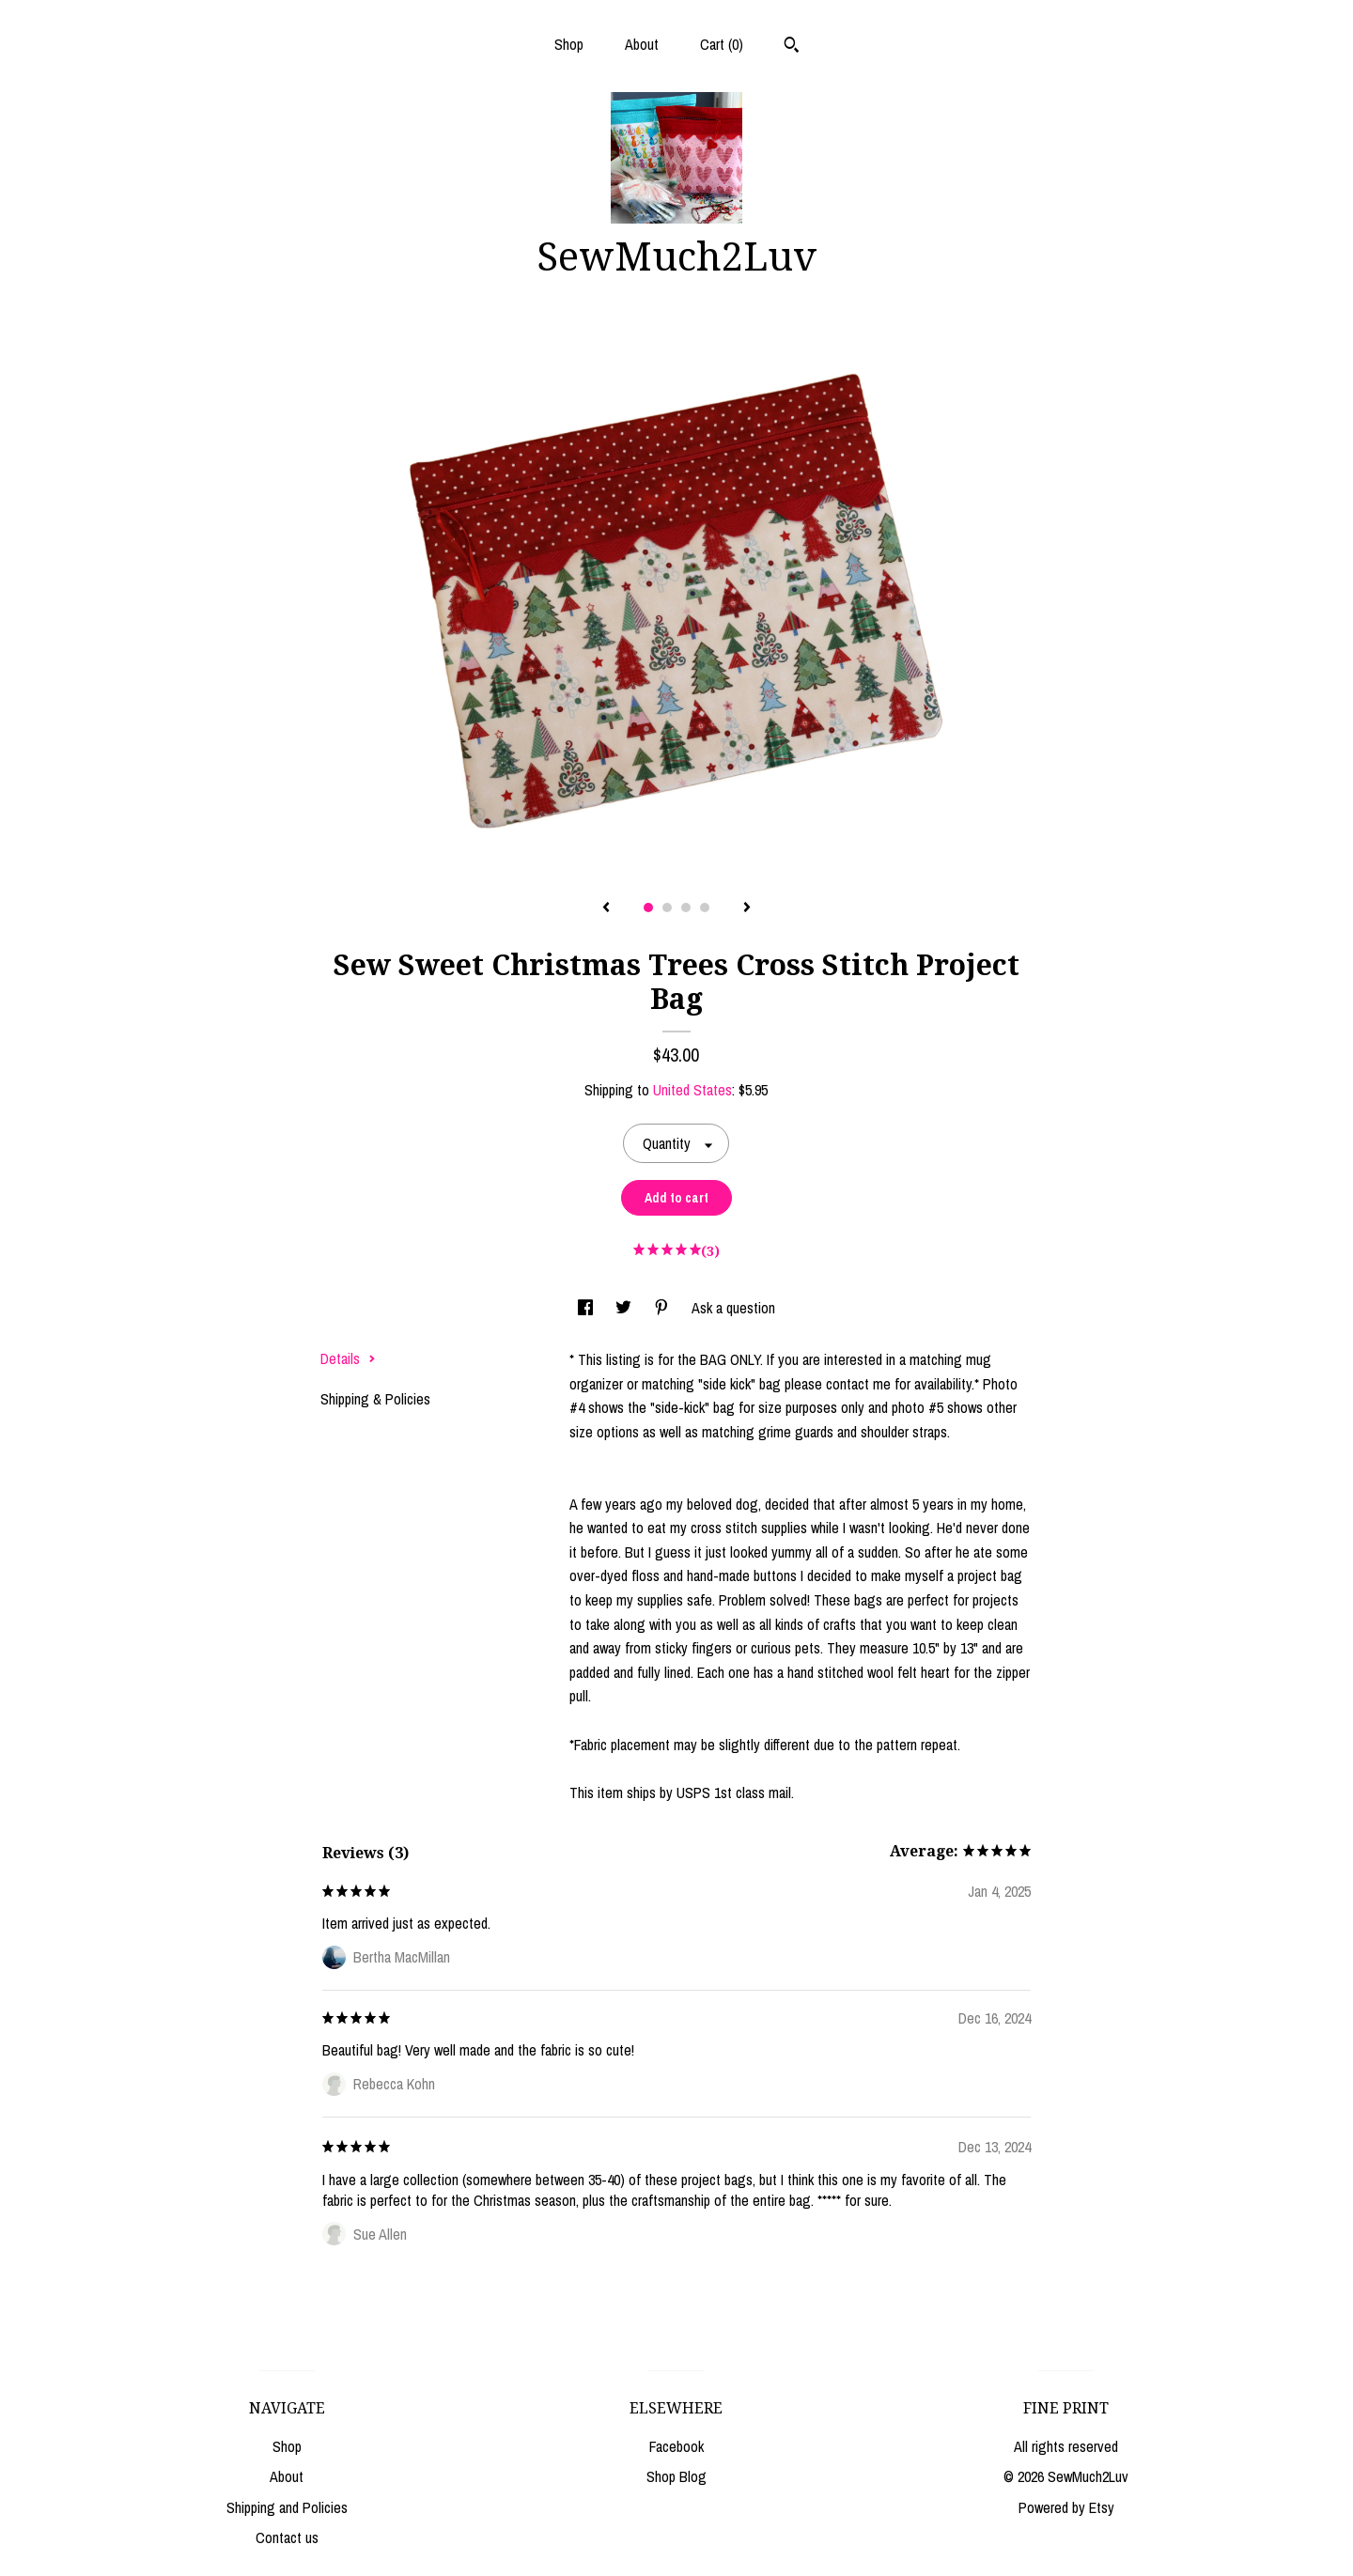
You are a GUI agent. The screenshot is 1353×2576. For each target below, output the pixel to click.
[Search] (792, 47)
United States (692, 1089)
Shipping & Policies (375, 1399)
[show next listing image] (747, 908)
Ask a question (733, 1307)
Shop (568, 44)
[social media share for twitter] (625, 1307)
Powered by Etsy (1066, 2507)
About (642, 44)
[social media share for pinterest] (663, 1307)
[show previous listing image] (606, 908)
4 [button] (704, 907)
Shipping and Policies (287, 2507)
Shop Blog (676, 2476)
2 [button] (667, 907)
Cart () (721, 44)
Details (348, 1358)
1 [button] (648, 907)
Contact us (287, 2537)
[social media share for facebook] (587, 1307)
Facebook (676, 2446)
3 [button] (686, 907)
